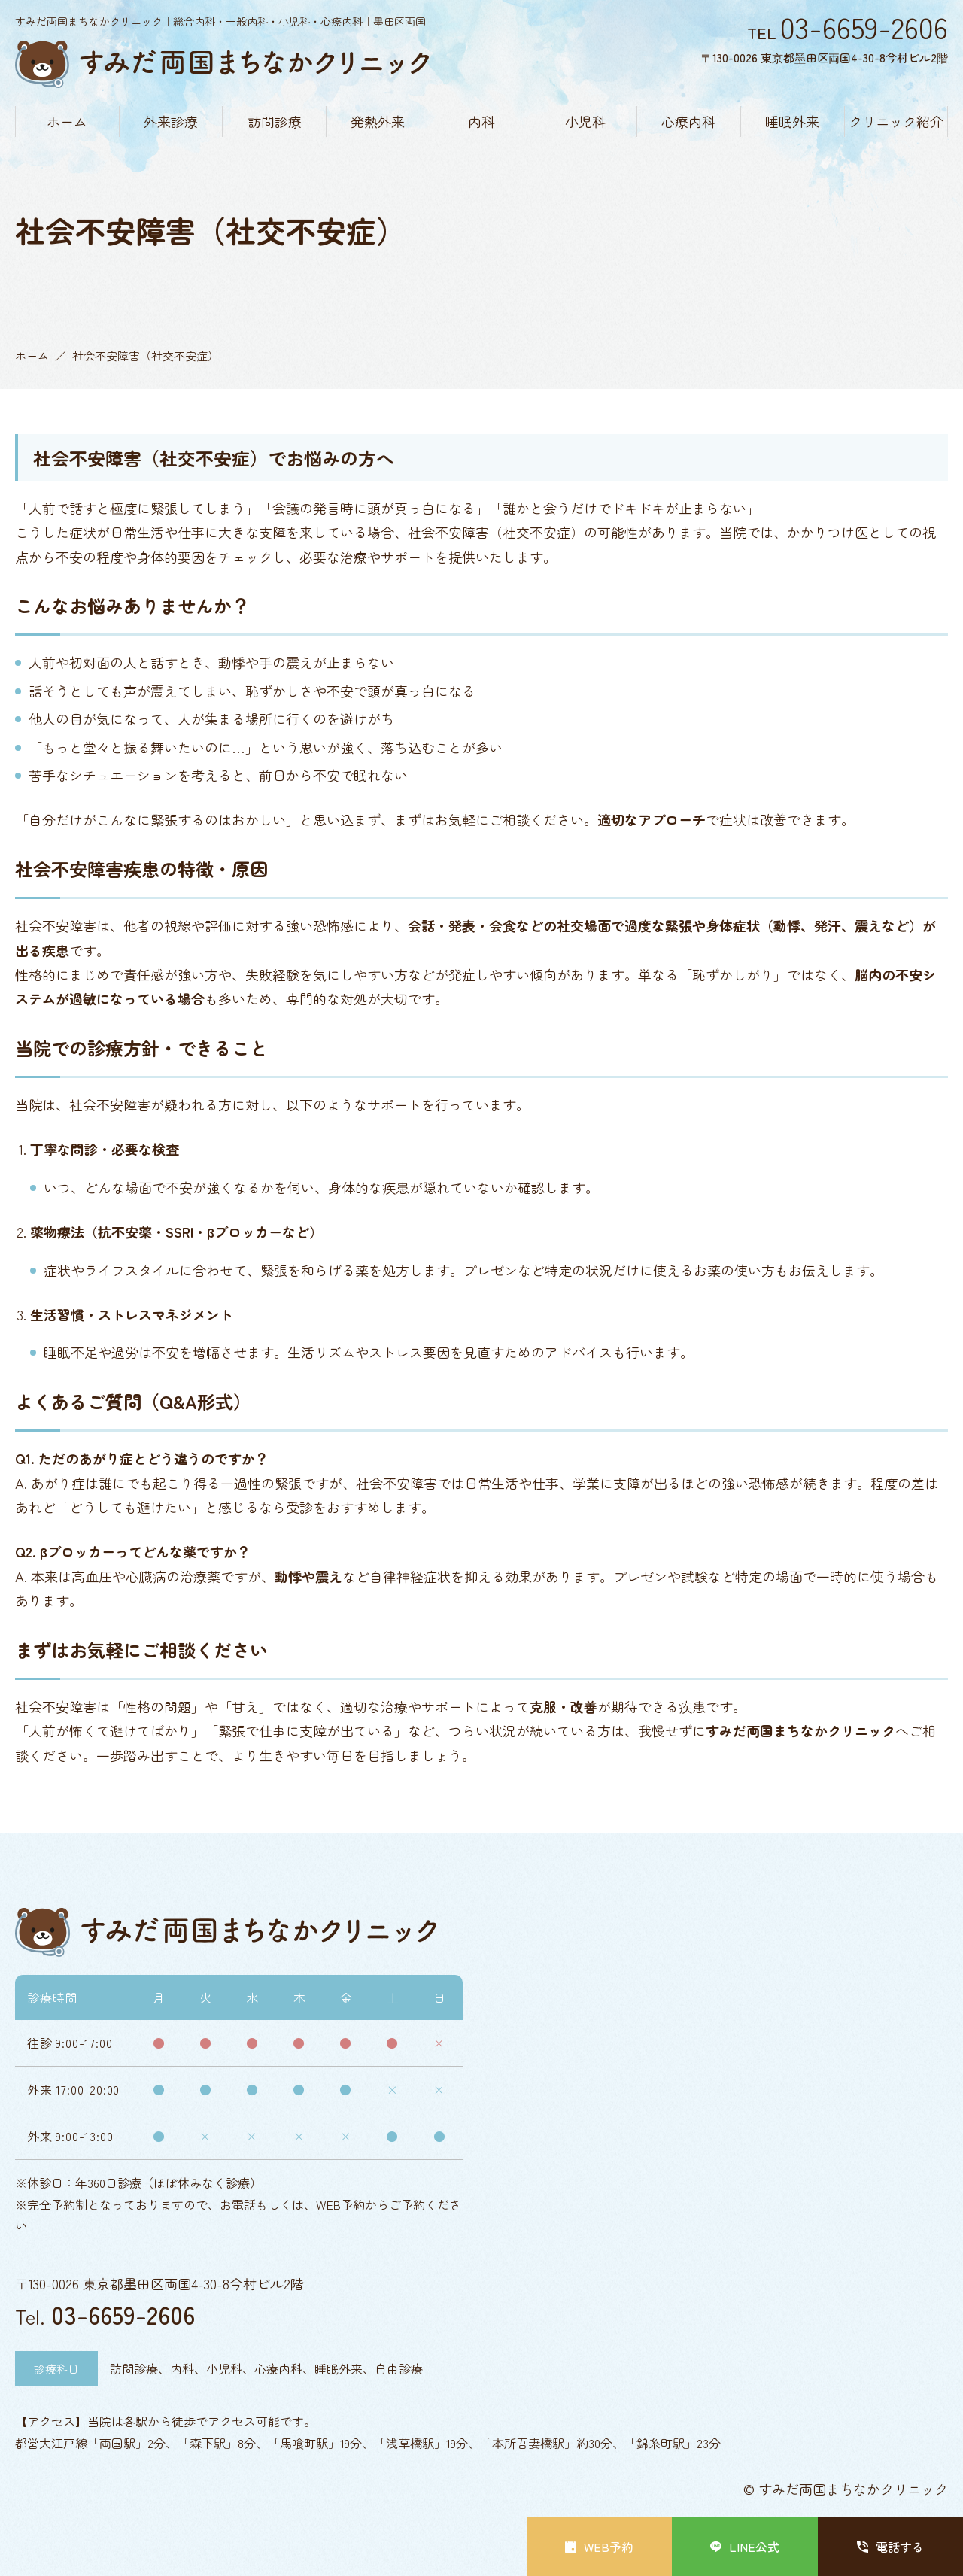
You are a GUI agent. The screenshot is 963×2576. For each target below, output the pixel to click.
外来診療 (171, 121)
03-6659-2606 (123, 2314)
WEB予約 (599, 2547)
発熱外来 (378, 121)
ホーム (67, 121)
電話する (890, 2547)
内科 (481, 121)
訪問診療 (275, 121)
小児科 (585, 121)
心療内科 (688, 121)
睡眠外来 (792, 121)
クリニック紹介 (896, 121)
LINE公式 (744, 2547)
